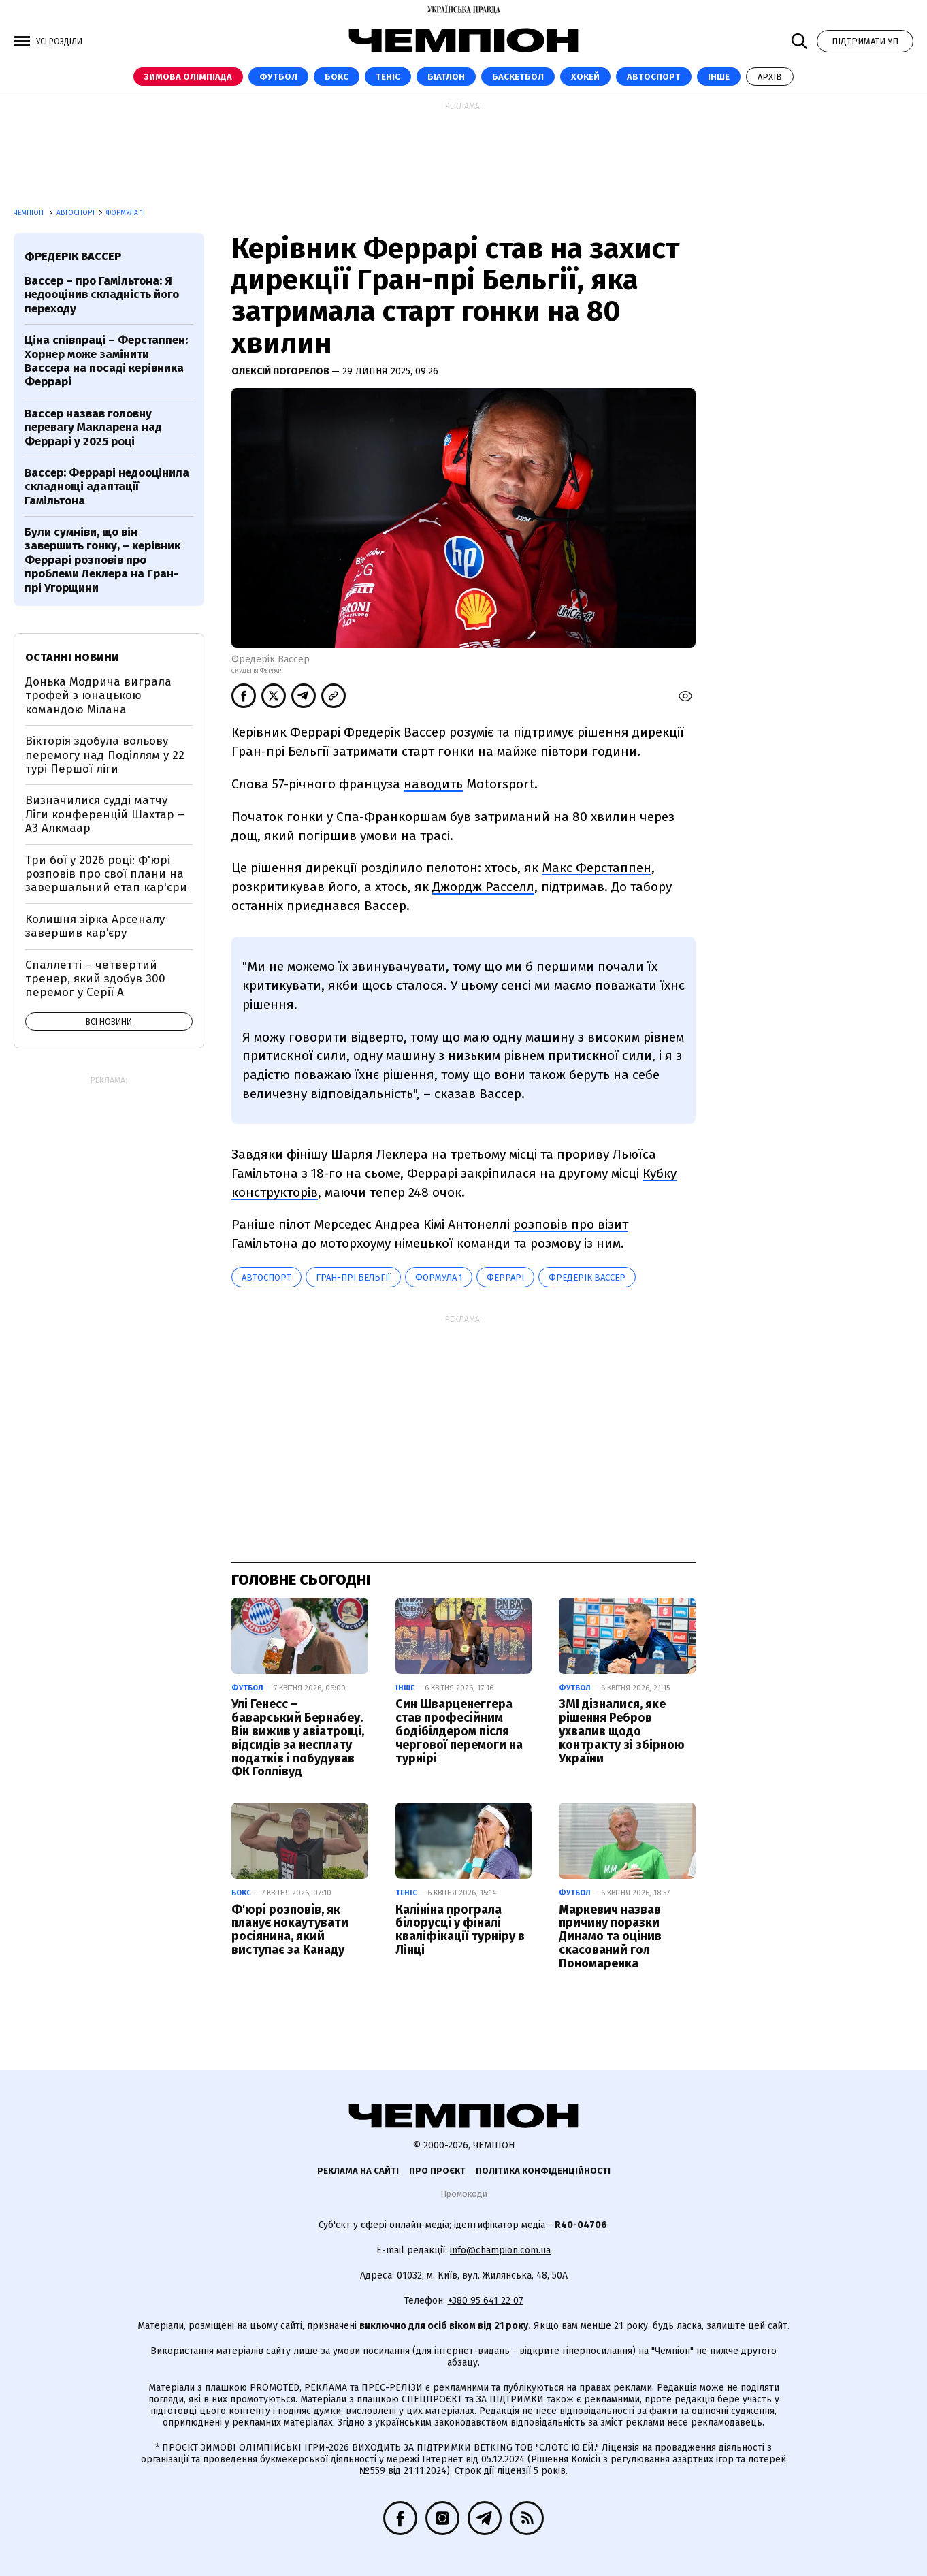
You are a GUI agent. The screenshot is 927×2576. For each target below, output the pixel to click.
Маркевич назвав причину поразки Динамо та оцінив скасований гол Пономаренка (610, 1936)
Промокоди (463, 2194)
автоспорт (266, 1277)
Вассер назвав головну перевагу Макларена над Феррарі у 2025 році (93, 427)
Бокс (336, 76)
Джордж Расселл (483, 887)
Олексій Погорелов (281, 371)
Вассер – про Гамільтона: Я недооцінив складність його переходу (102, 295)
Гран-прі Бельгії (353, 1277)
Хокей (585, 76)
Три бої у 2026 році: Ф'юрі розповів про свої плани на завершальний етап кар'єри (106, 874)
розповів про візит (570, 1224)
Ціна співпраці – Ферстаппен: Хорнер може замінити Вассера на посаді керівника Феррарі (106, 361)
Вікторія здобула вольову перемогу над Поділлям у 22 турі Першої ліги (104, 755)
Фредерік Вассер (587, 1277)
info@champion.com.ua (500, 2250)
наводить (433, 784)
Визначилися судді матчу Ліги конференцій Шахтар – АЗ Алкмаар (104, 814)
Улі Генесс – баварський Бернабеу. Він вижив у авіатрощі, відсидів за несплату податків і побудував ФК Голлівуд (297, 1737)
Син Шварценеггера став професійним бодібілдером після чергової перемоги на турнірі (459, 1730)
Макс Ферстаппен (596, 867)
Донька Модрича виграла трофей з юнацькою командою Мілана (98, 696)
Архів (770, 76)
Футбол (278, 76)
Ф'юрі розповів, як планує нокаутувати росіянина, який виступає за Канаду (289, 1929)
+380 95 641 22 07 (485, 2300)
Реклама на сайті (358, 2171)
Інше (719, 76)
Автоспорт (654, 76)
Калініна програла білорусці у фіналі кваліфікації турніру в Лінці (460, 1929)
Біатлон (446, 76)
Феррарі (505, 1277)
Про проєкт (437, 2171)
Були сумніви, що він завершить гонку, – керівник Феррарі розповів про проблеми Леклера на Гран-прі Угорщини (102, 560)
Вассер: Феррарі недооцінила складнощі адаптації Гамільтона (107, 487)
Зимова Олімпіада (188, 76)
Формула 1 (124, 213)
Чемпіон (30, 213)
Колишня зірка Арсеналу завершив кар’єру (95, 926)
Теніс (388, 76)
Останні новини (72, 657)
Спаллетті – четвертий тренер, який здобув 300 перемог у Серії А (95, 979)
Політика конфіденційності (543, 2171)
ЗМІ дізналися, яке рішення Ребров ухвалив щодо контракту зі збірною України (622, 1730)
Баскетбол (518, 76)
